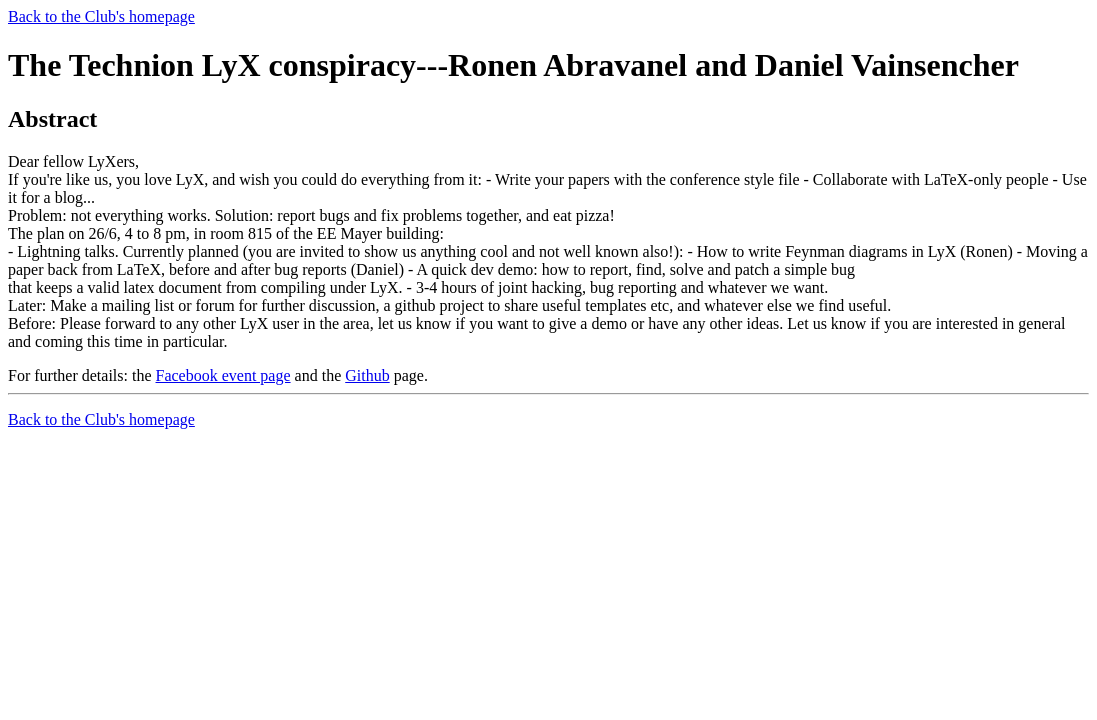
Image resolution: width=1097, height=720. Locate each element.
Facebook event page (223, 375)
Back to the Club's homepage (101, 16)
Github (367, 375)
